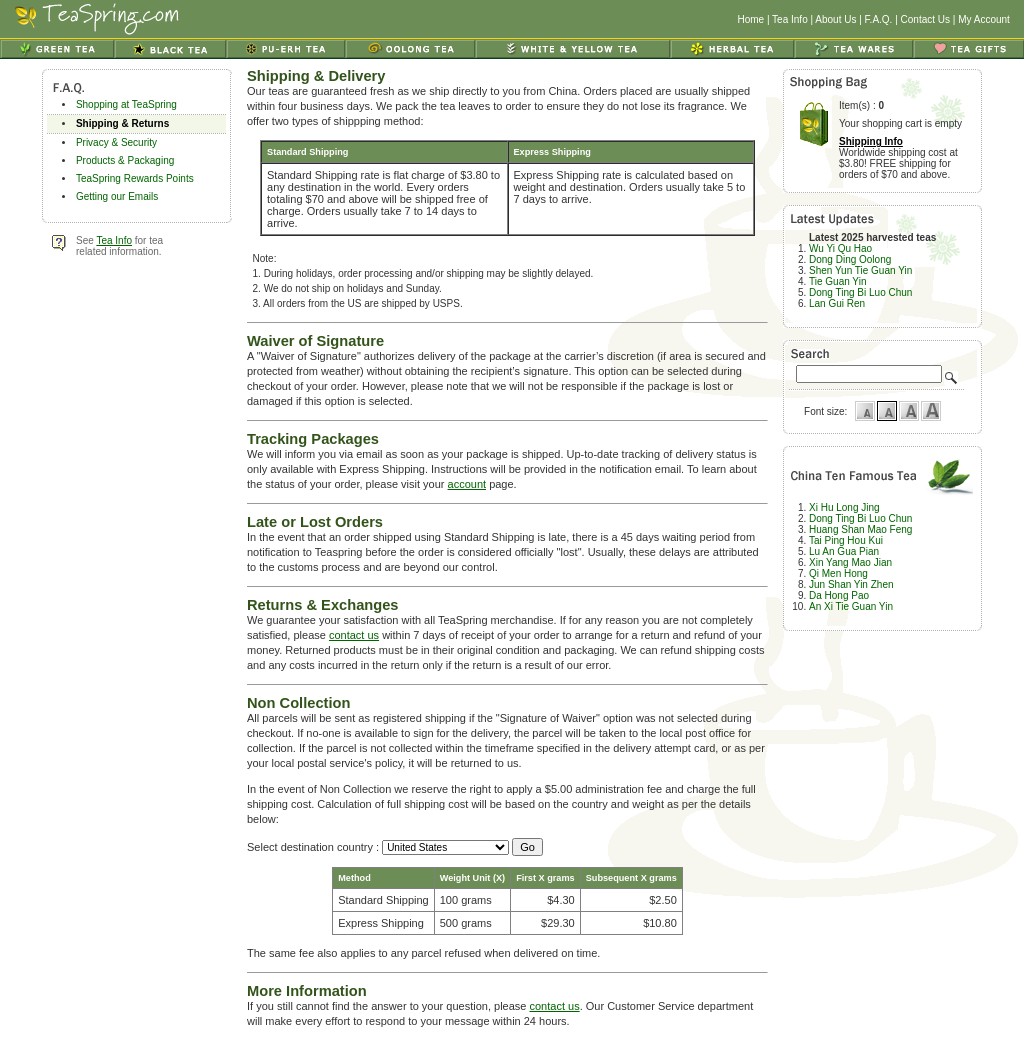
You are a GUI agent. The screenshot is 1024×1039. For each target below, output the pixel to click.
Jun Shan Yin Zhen (851, 584)
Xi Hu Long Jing (844, 507)
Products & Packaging (125, 160)
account (467, 484)
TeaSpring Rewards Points (135, 178)
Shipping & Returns (122, 123)
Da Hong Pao (839, 595)
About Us (835, 19)
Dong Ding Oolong (850, 259)
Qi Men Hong (838, 573)
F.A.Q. (879, 19)
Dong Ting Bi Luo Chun (860, 292)
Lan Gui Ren (837, 303)
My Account (984, 19)
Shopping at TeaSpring (126, 104)
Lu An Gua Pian (844, 551)
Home (750, 19)
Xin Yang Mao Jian (850, 562)
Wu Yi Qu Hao (840, 248)
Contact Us (925, 19)
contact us (354, 635)
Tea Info (790, 19)
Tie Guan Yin (837, 281)
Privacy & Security (116, 142)
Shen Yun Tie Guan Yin (860, 270)
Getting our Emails (117, 196)
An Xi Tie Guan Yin (851, 606)
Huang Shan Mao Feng (860, 529)
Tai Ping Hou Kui (846, 540)
